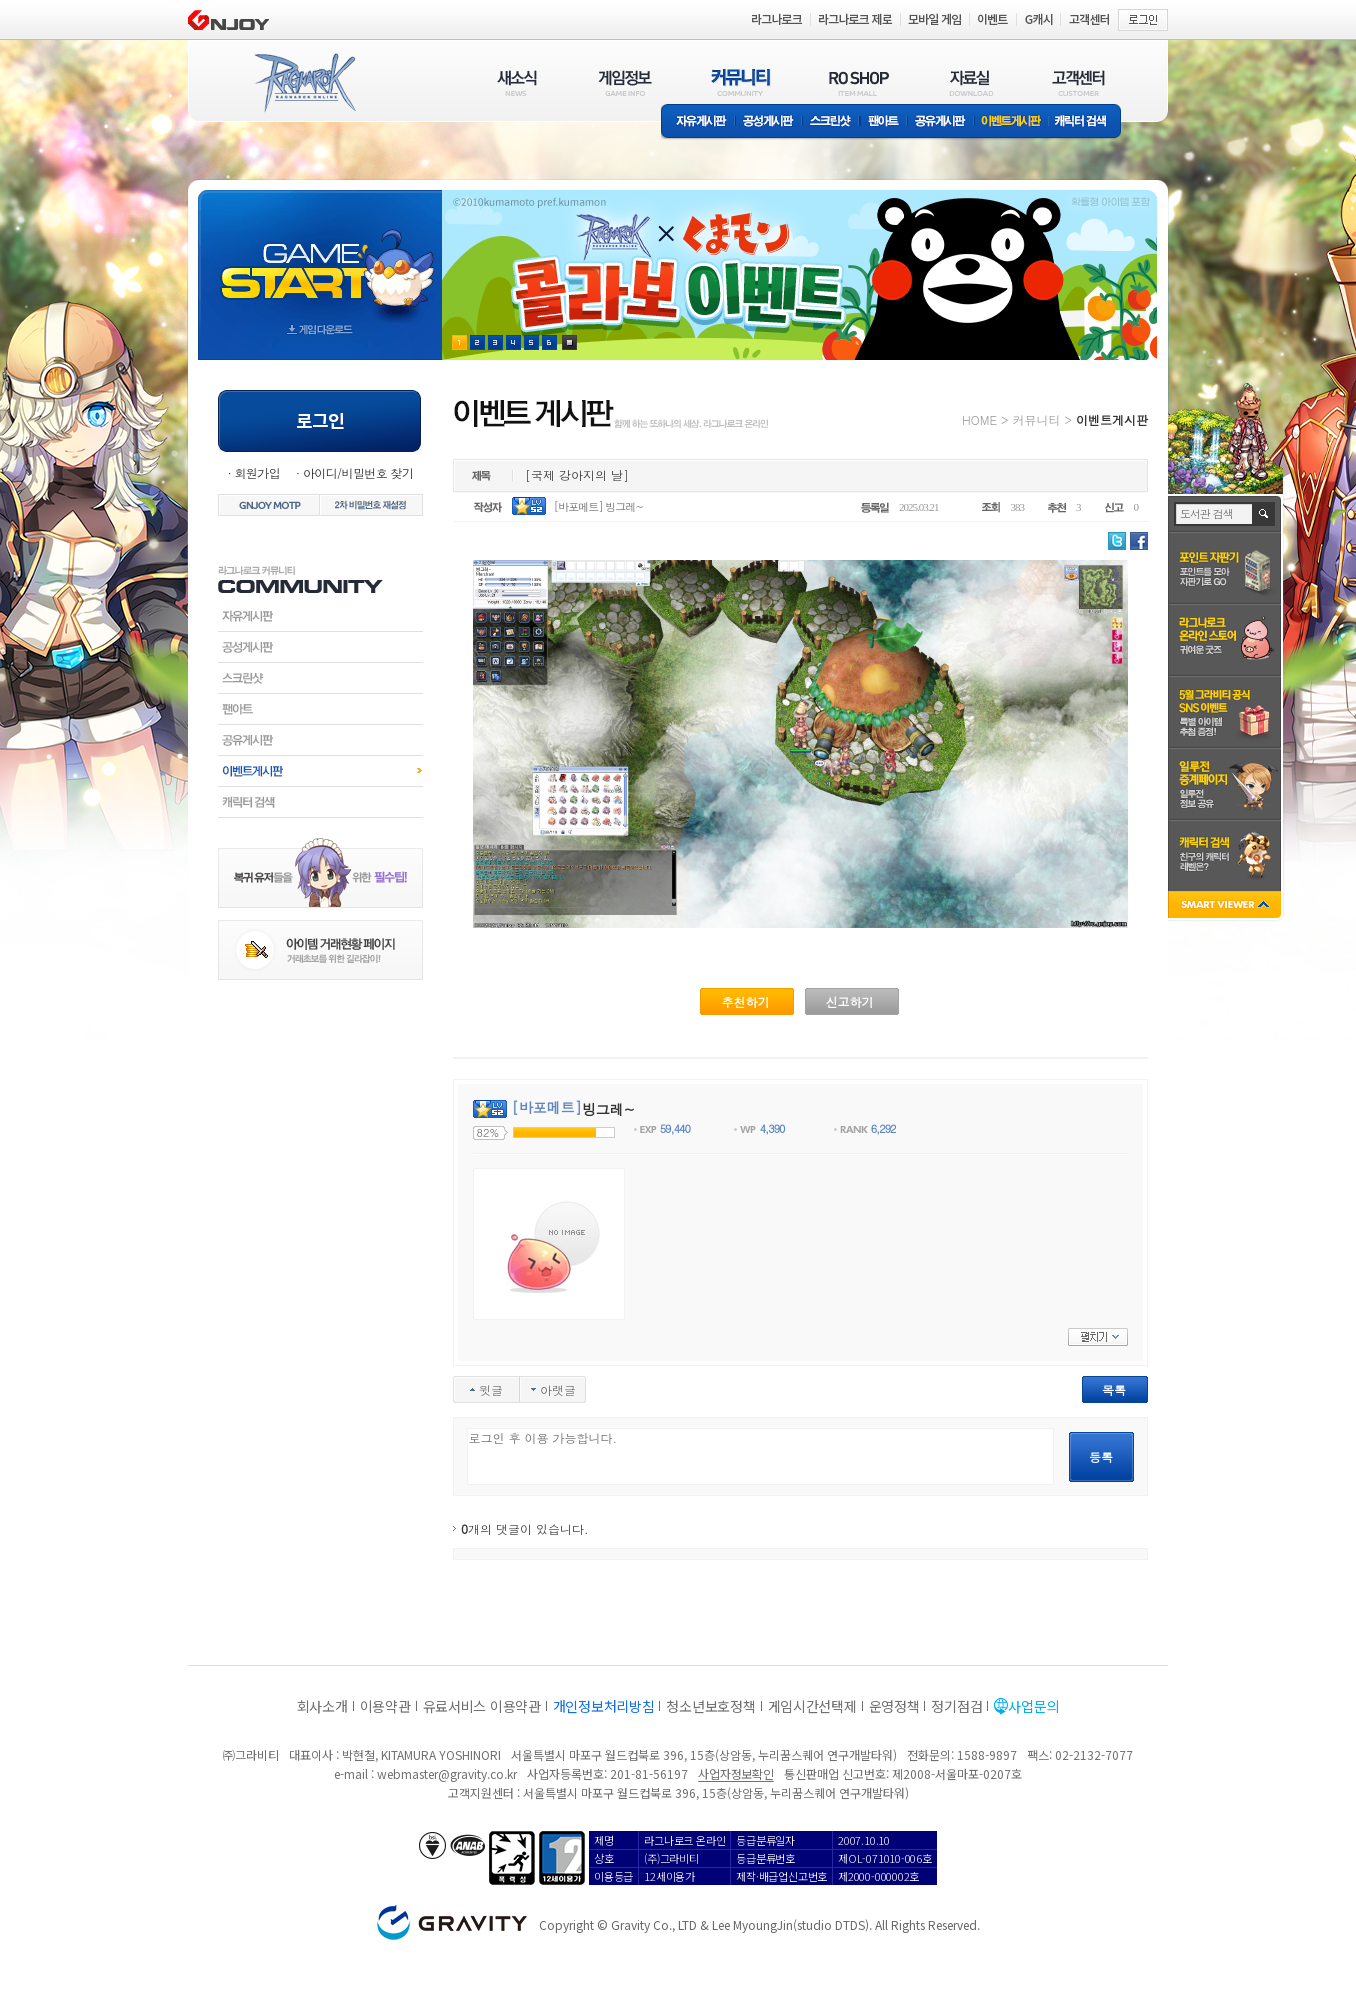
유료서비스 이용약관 (482, 1706)
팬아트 (883, 122)
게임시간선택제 (812, 1706)
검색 (1264, 514)
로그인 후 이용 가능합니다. (760, 1456)
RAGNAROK (304, 83)
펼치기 (1098, 1337)
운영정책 (894, 1706)
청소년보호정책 (710, 1706)
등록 (1101, 1456)
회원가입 (257, 472)
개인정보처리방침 (604, 1706)
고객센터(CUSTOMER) (1078, 82)
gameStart (320, 256)
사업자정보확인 (735, 1773)
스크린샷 (831, 122)
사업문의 (1033, 1706)
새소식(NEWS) (517, 82)
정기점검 (956, 1706)
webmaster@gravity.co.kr (447, 1773)
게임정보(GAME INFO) (625, 82)
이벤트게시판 (1011, 122)
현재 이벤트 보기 (569, 342)
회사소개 (322, 1706)
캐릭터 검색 (1087, 122)
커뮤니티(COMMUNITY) (741, 82)
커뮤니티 (1036, 419)
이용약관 (385, 1706)
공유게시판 (940, 122)
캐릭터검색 (320, 802)
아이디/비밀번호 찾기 (358, 472)
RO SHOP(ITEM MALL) (859, 82)
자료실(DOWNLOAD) (970, 82)
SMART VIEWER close (1226, 906)
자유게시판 (698, 122)
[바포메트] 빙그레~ (598, 506)
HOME (979, 419)
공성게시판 (769, 122)
